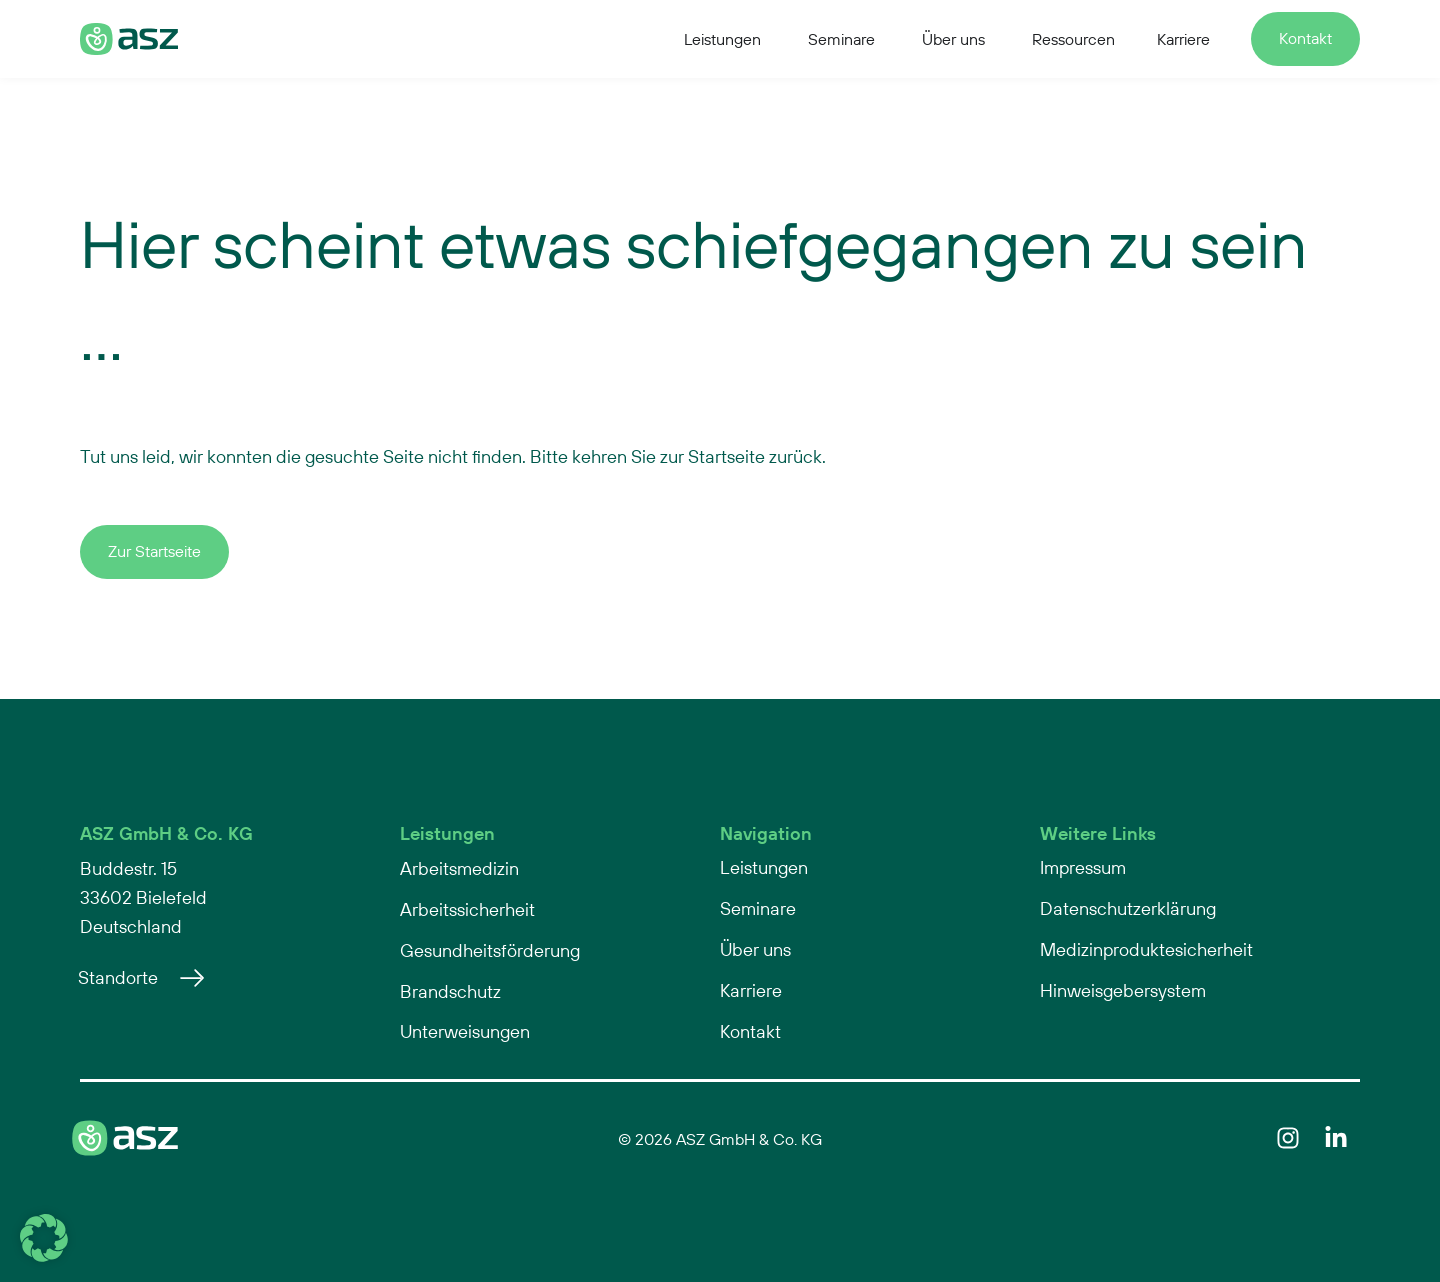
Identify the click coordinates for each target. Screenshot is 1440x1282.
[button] (44, 1238)
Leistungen (447, 833)
